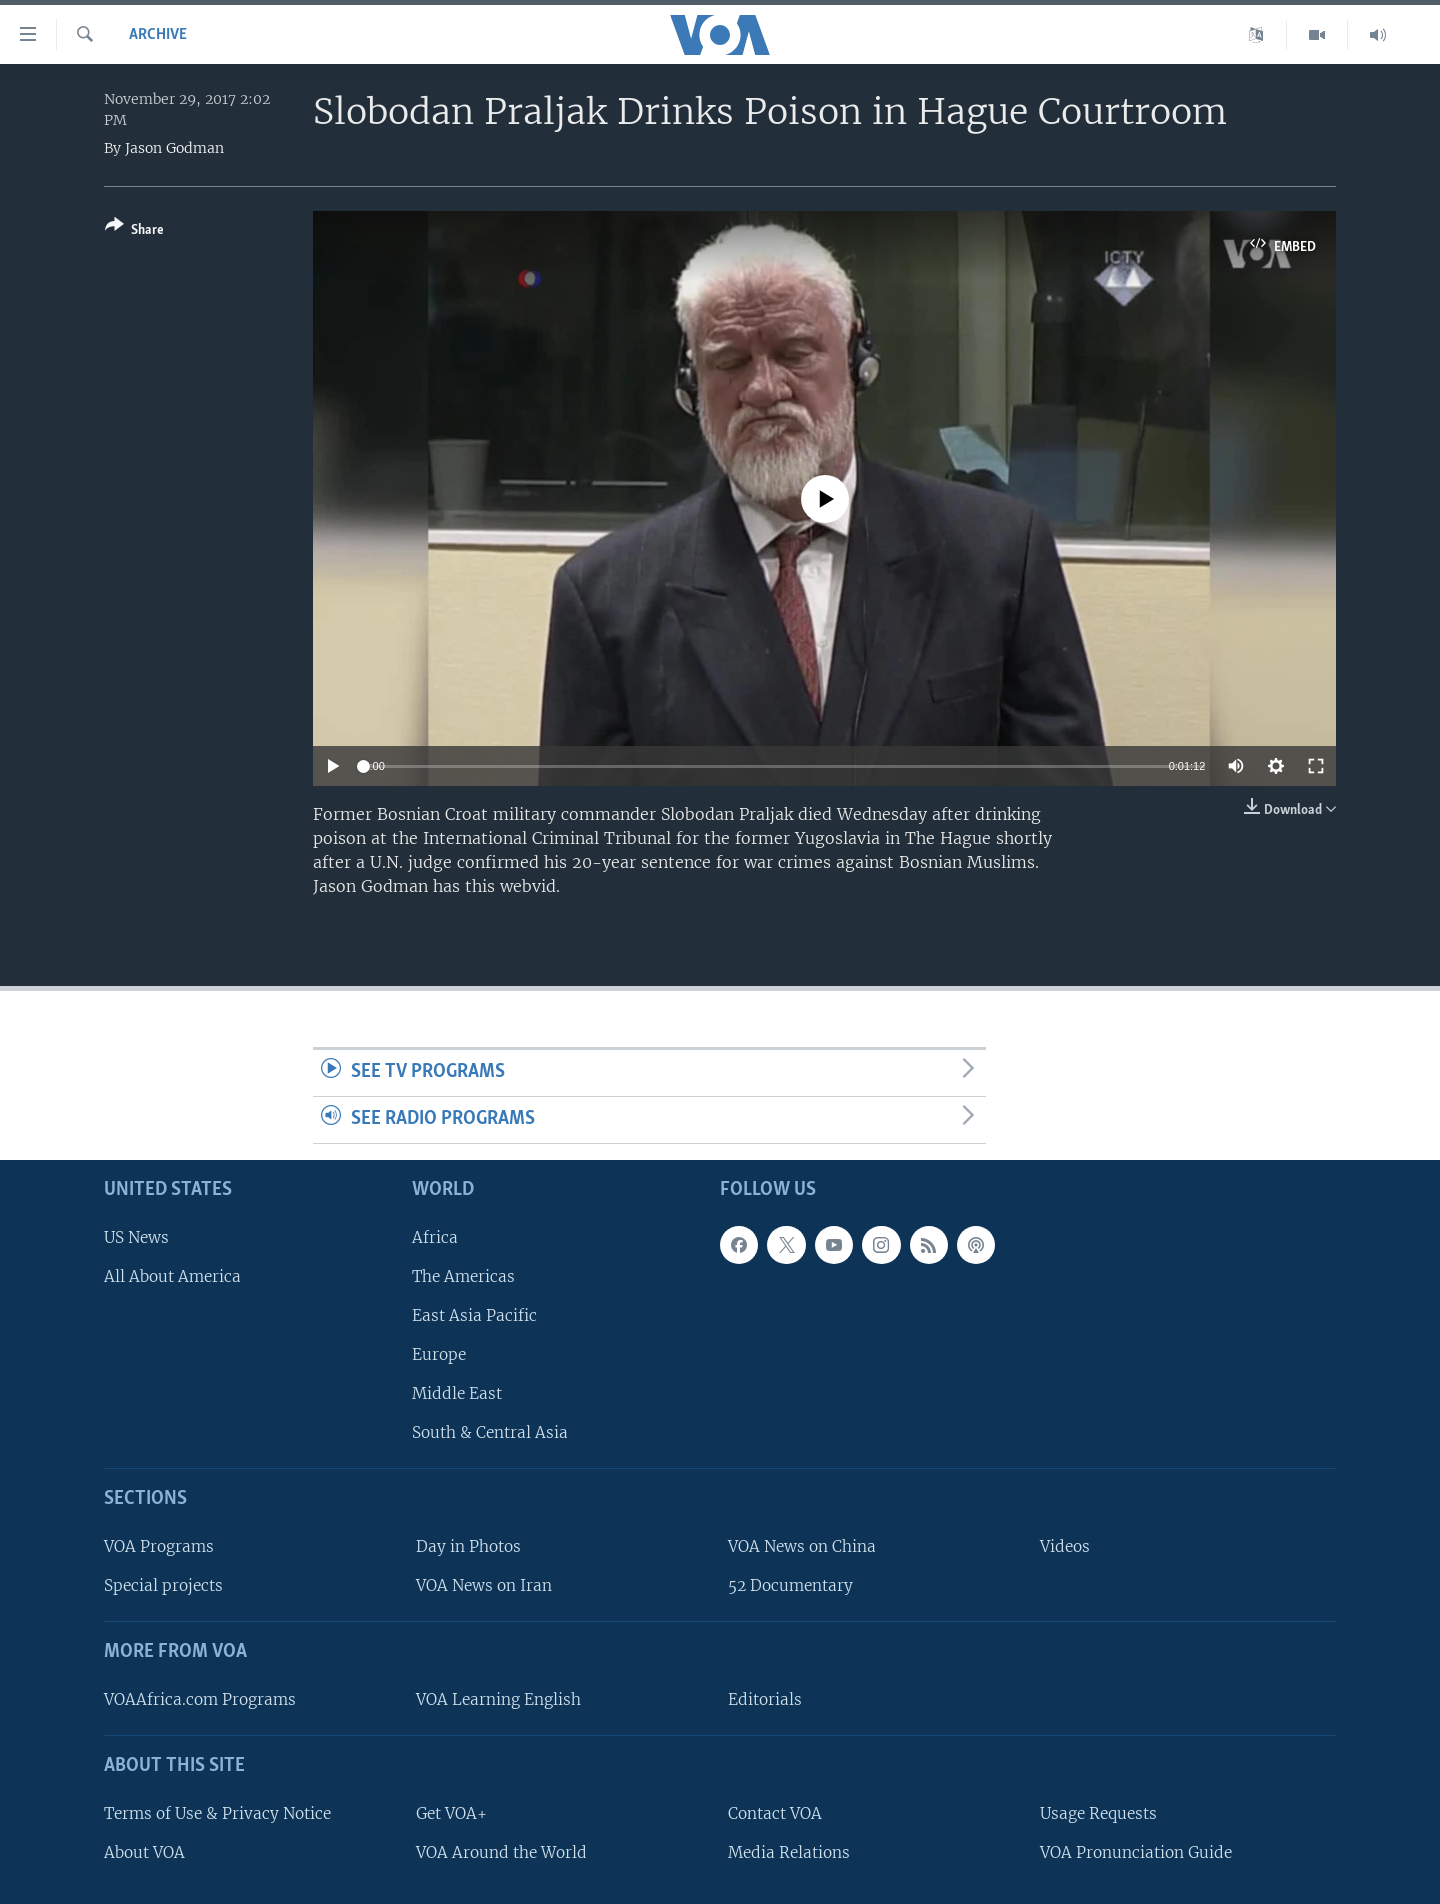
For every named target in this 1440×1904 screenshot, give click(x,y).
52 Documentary (790, 1585)
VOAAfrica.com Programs (200, 1699)
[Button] (134, 231)
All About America (172, 1276)
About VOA (144, 1852)
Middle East (457, 1393)
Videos (1065, 1546)
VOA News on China (802, 1546)
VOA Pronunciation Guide (1136, 1852)
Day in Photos (468, 1546)
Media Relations (789, 1852)
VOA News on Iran (484, 1585)
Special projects (163, 1585)
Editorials (765, 1699)
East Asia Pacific (474, 1315)
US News (136, 1236)
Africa (435, 1236)
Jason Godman (174, 148)
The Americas (463, 1276)
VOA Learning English (498, 1699)
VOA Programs (159, 1546)
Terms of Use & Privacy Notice (217, 1813)
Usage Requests (1098, 1813)
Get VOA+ (451, 1813)
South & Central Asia (490, 1432)
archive (158, 35)
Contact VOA (775, 1813)
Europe (439, 1354)
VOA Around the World (501, 1852)
